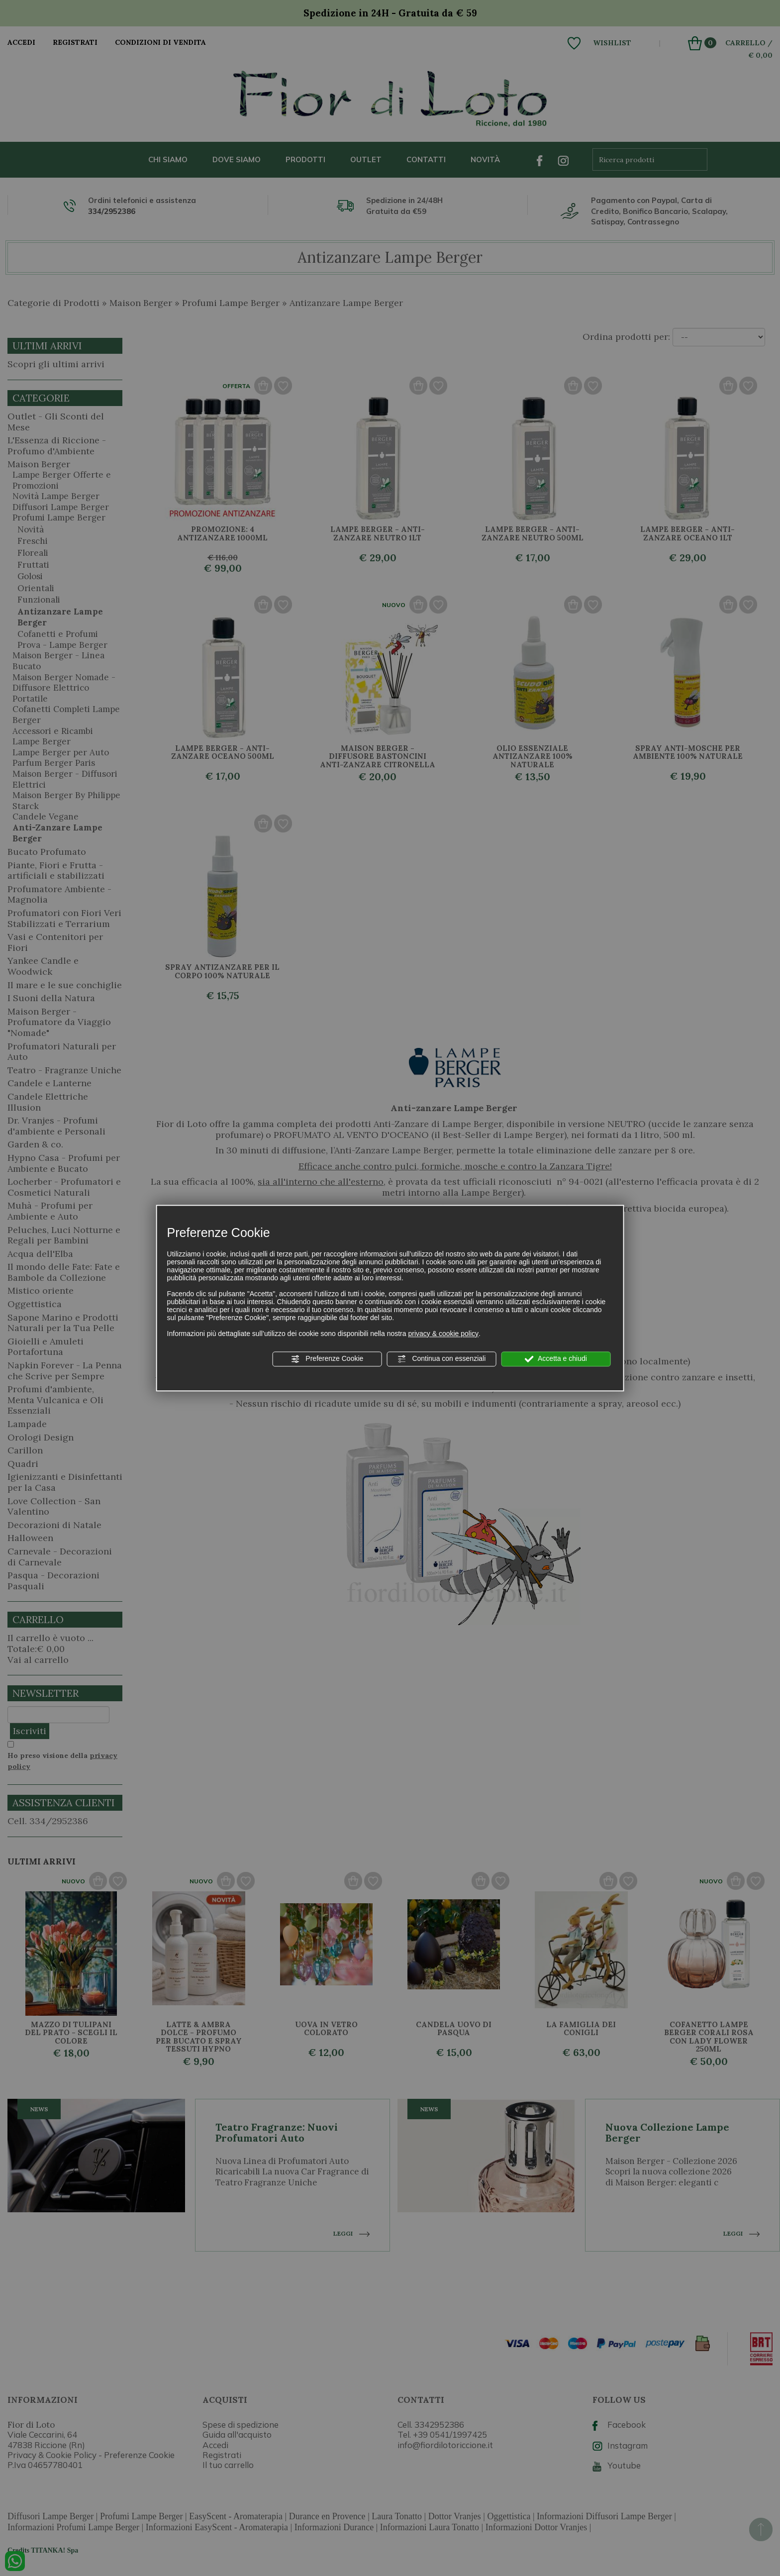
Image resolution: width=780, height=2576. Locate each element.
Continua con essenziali (441, 1358)
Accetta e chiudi (556, 1358)
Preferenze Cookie (327, 1358)
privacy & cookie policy (443, 1334)
